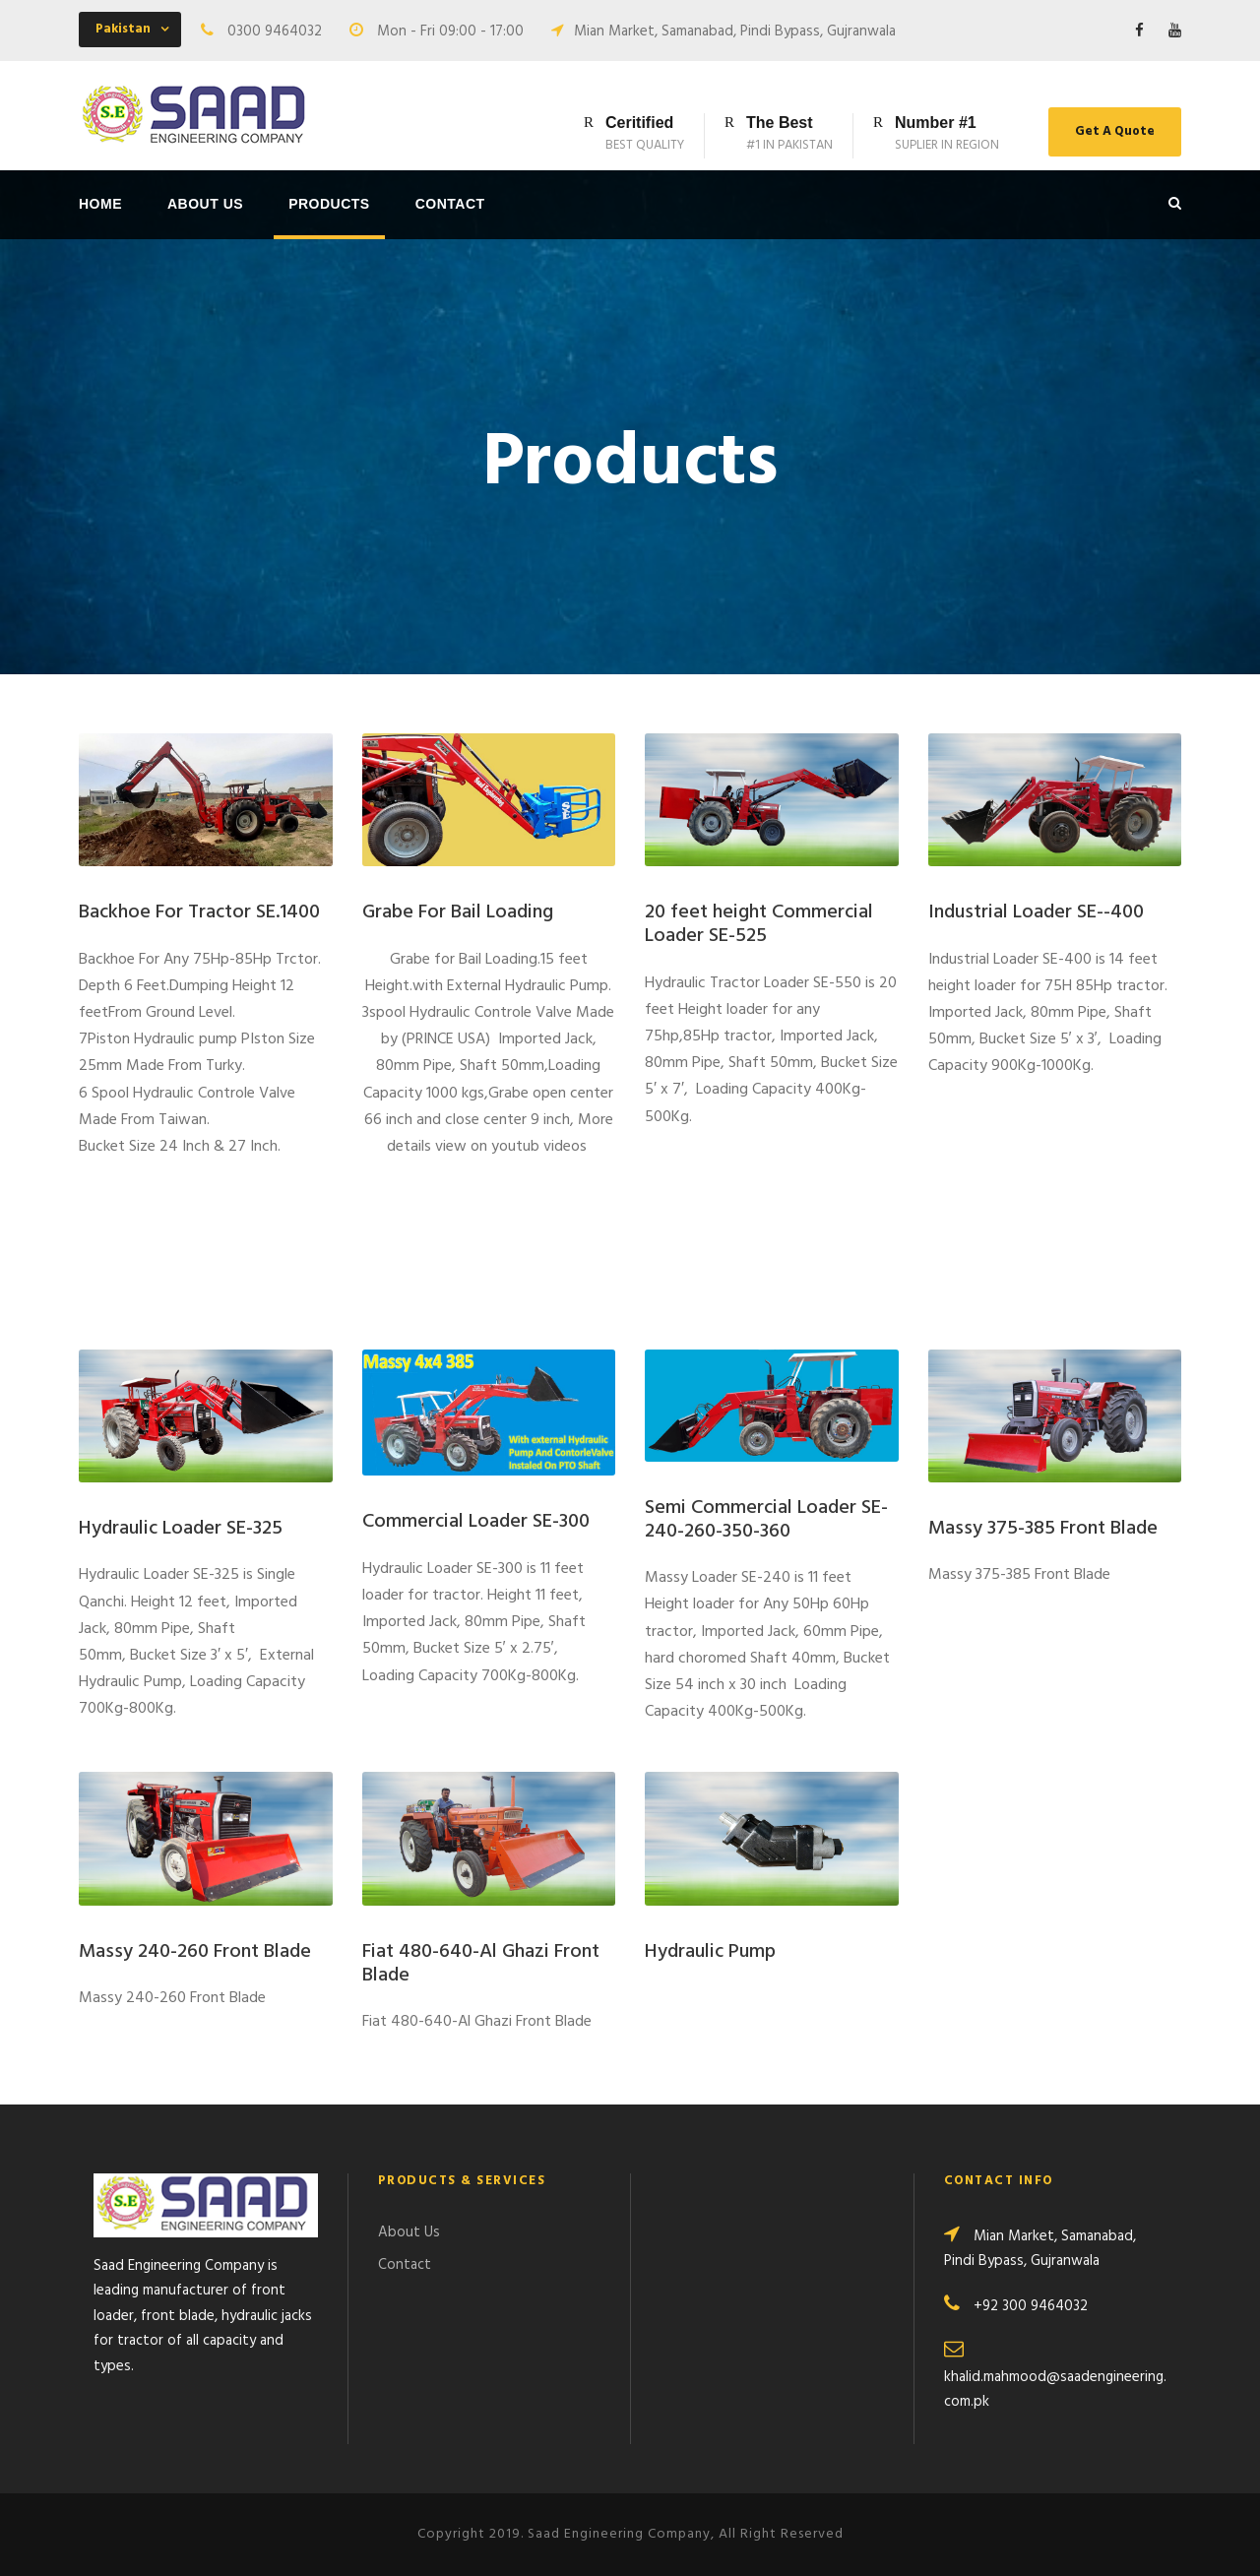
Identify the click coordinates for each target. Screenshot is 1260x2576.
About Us (205, 204)
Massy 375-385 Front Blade (1043, 1528)
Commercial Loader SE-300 (476, 1522)
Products (329, 204)
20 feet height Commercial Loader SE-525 (759, 924)
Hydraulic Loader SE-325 (181, 1528)
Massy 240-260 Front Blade (195, 1952)
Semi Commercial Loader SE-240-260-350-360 (766, 1519)
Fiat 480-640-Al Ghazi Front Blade (480, 1963)
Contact (450, 204)
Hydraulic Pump (710, 1952)
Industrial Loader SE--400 (1036, 912)
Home (100, 204)
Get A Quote (1115, 131)
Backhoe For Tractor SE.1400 (199, 912)
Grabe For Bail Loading (457, 912)
